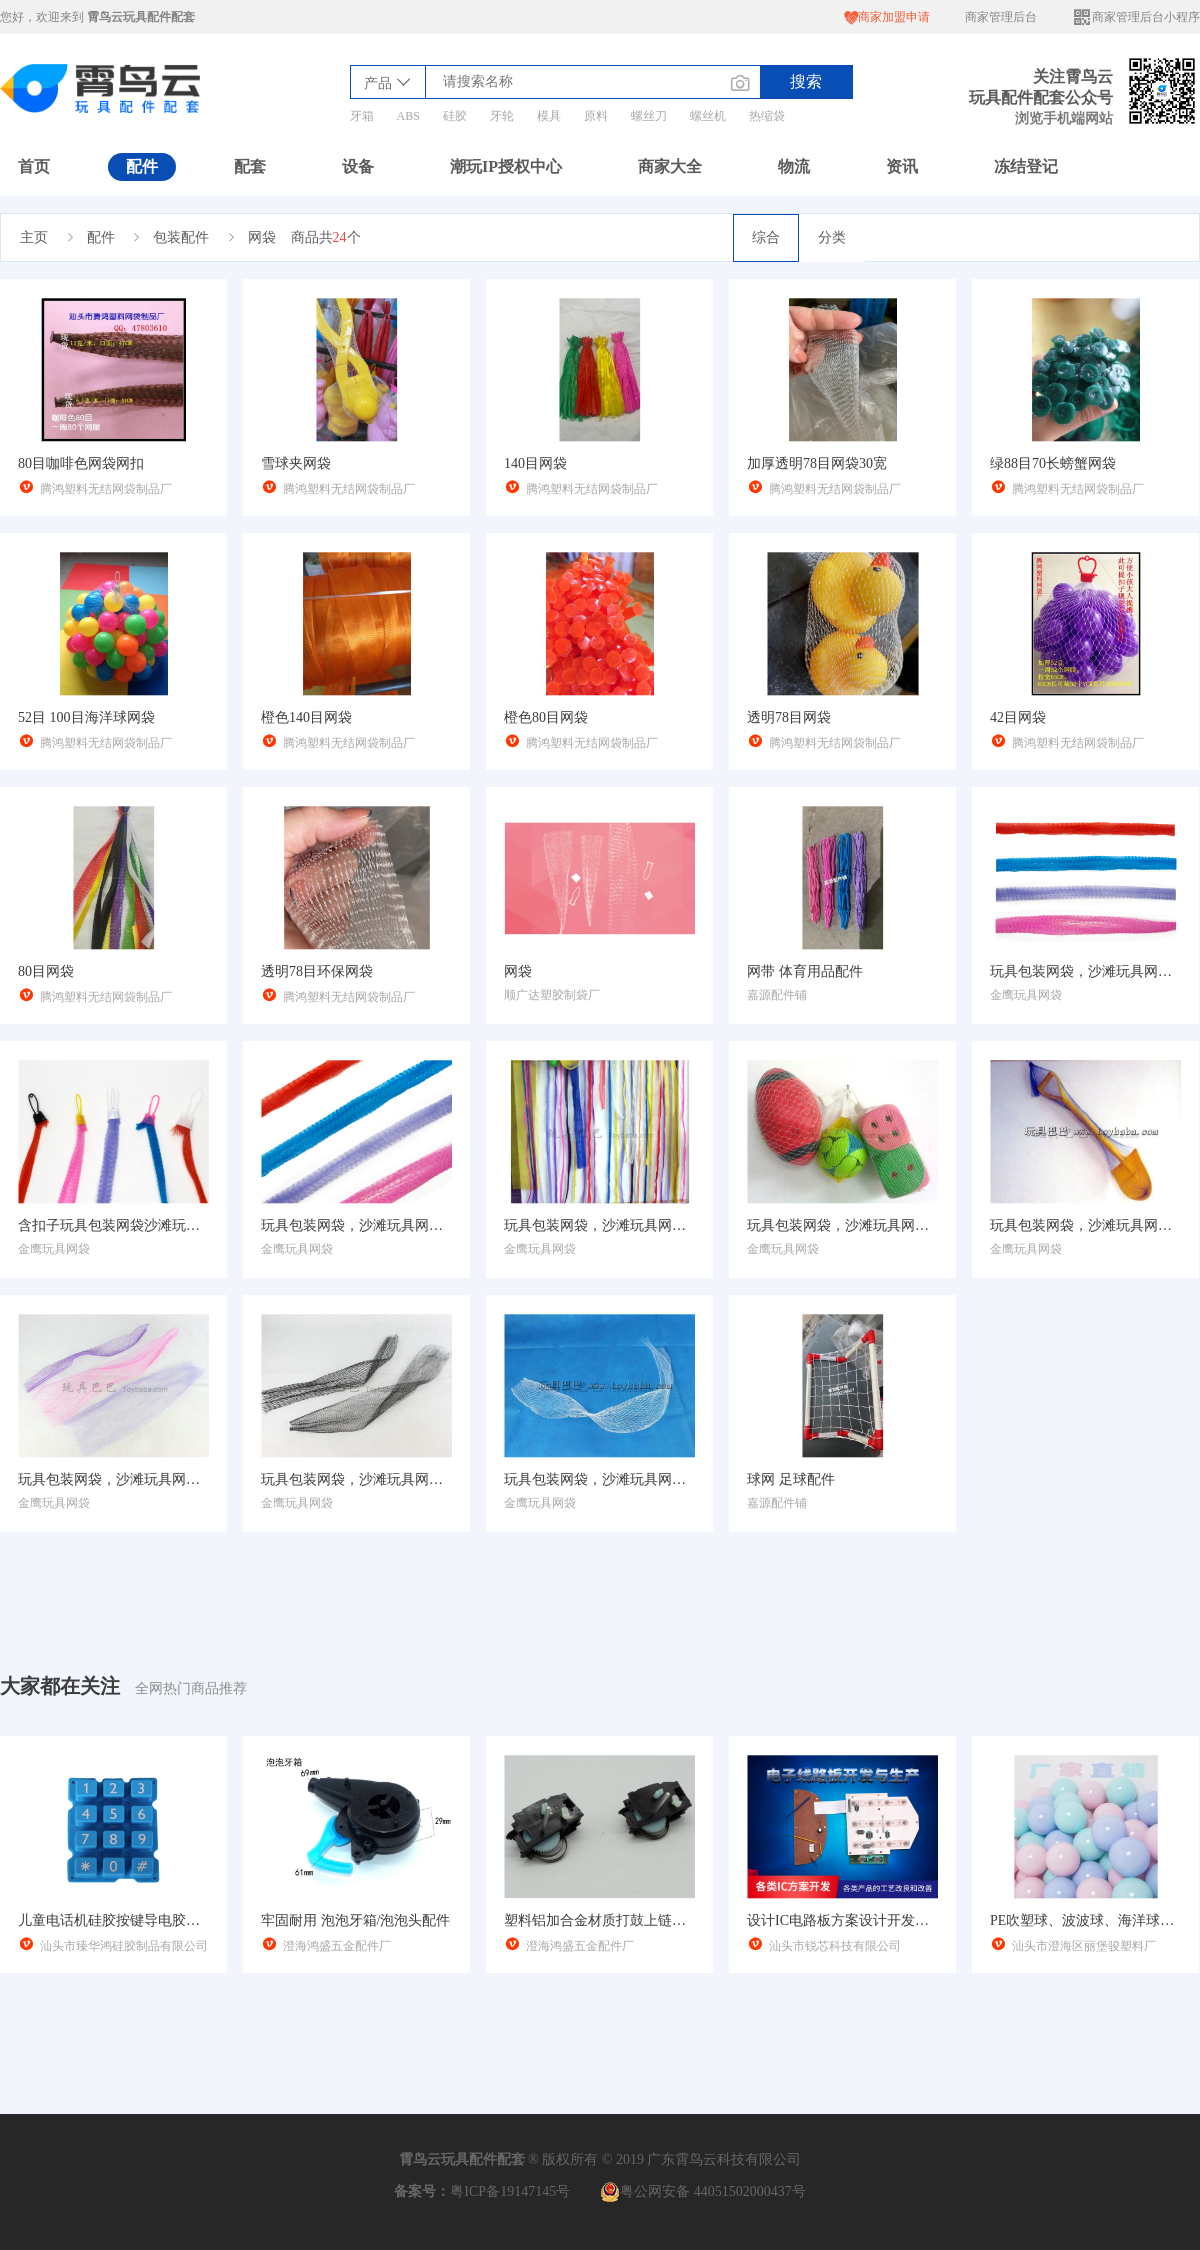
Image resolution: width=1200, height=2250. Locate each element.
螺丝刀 (649, 116)
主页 (34, 237)
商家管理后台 (1001, 17)
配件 (142, 166)
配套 (250, 166)
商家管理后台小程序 (1136, 17)
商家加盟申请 (887, 17)
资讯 (902, 166)
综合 (766, 237)
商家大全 (670, 166)
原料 (596, 116)
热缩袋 (767, 116)
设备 (358, 166)
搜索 (806, 81)
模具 (549, 116)
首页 (34, 166)
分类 (832, 237)
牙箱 (362, 116)
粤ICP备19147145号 (510, 2191)
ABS (408, 116)
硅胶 (455, 116)
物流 (794, 166)
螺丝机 (708, 116)
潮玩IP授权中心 (506, 166)
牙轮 (502, 116)
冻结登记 (1026, 166)
